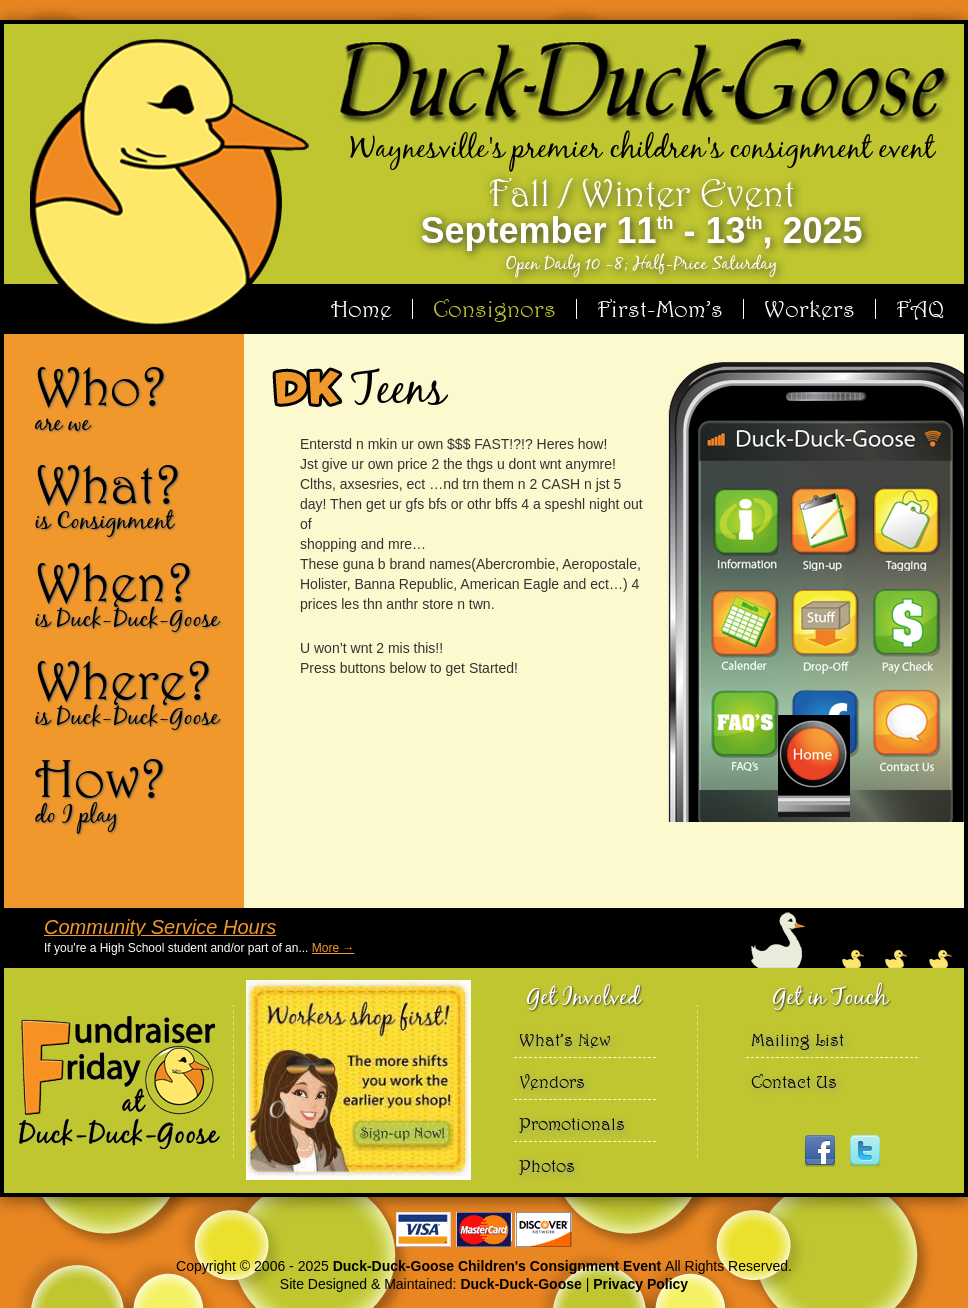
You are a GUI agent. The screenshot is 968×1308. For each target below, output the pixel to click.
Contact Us (904, 733)
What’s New (565, 1039)
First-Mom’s (660, 309)
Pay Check (904, 631)
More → (333, 948)
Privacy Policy (640, 1284)
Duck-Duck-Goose (520, 1284)
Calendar (744, 631)
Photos (547, 1165)
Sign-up (824, 529)
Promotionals (572, 1123)
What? (132, 496)
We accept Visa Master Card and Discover (484, 1229)
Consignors (494, 309)
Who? (132, 398)
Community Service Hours (160, 927)
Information (744, 529)
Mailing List (797, 1039)
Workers (809, 309)
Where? (132, 692)
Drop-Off (824, 631)
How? (132, 790)
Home (361, 309)
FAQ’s (744, 733)
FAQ (920, 309)
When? (132, 594)
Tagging (904, 529)
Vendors (552, 1081)
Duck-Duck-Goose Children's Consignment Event (499, 1266)
